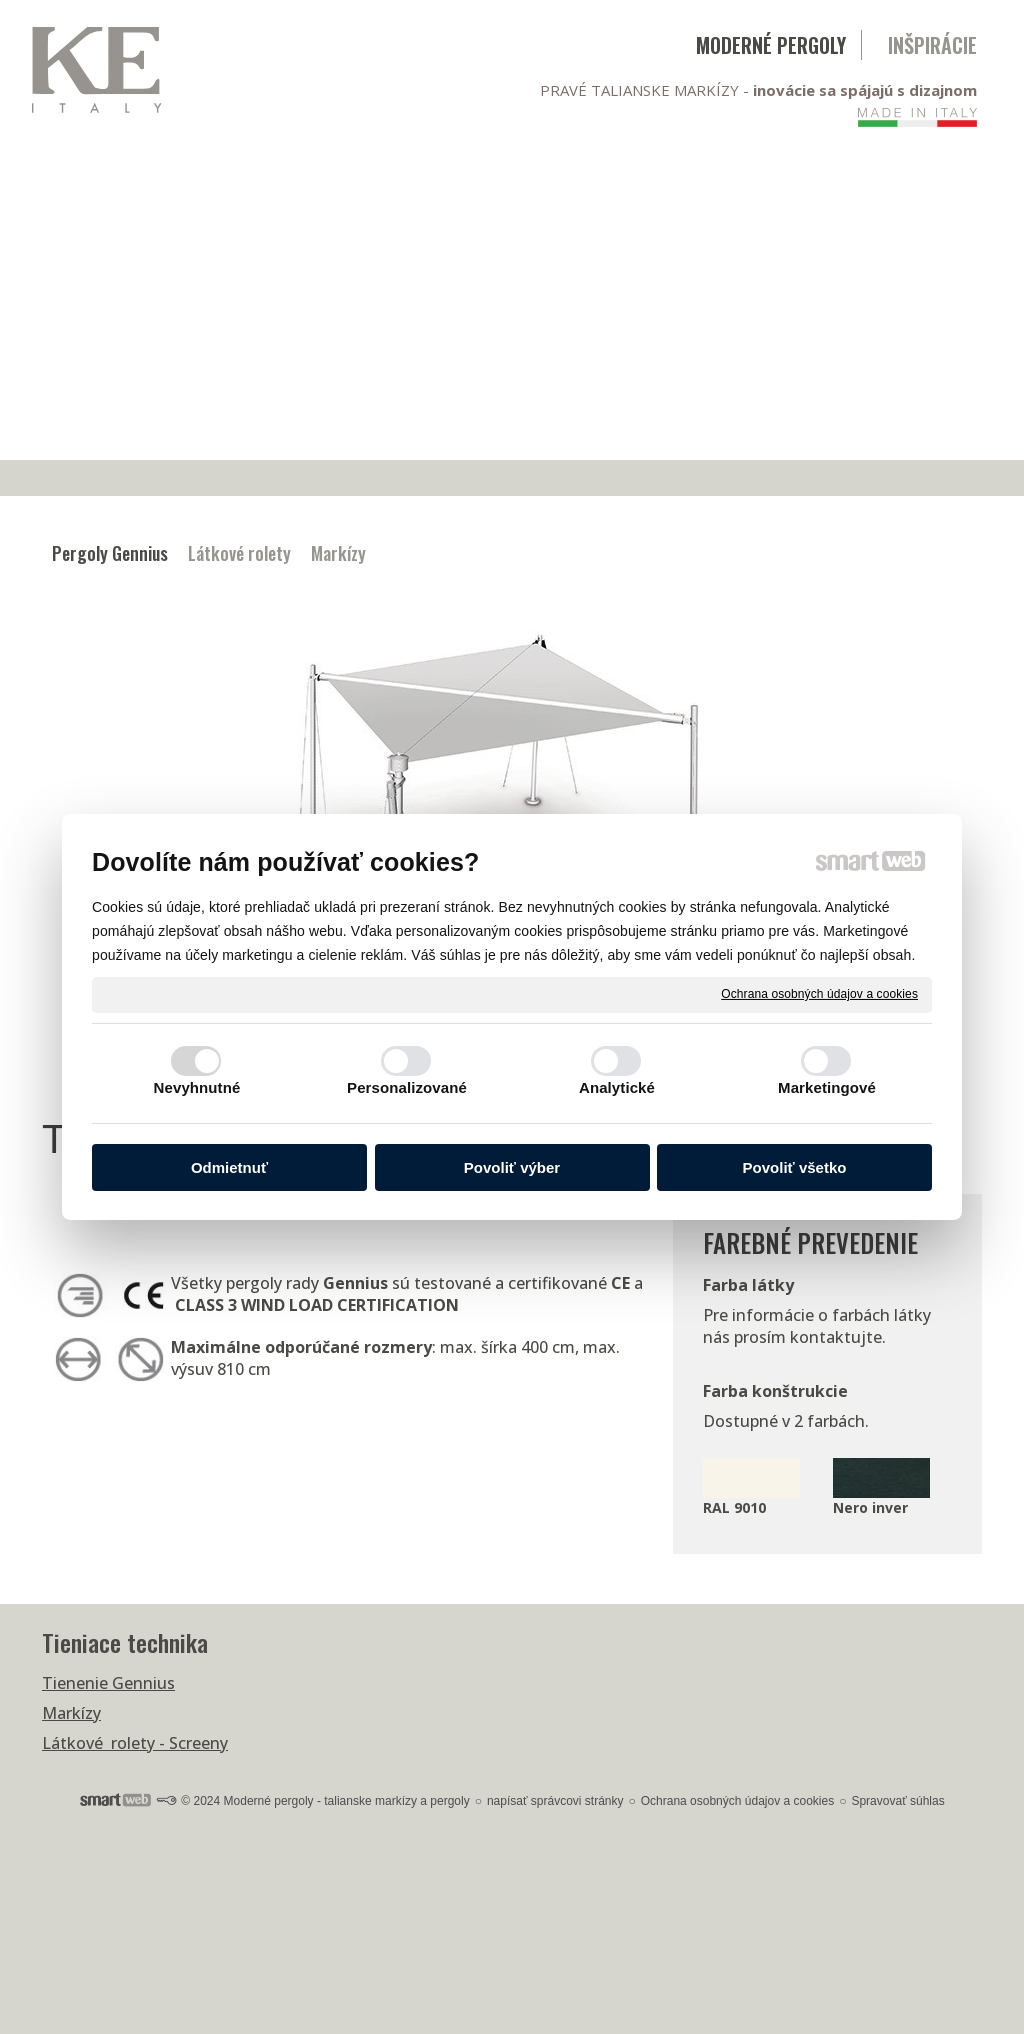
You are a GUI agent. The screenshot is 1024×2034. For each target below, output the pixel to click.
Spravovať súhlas (897, 1801)
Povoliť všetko (795, 1167)
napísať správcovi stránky (555, 1801)
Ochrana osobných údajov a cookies (819, 994)
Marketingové (827, 1087)
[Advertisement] (512, 310)
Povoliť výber (512, 1167)
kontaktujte (836, 1337)
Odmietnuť (229, 1167)
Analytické (617, 1087)
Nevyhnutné (197, 1087)
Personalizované (407, 1087)
